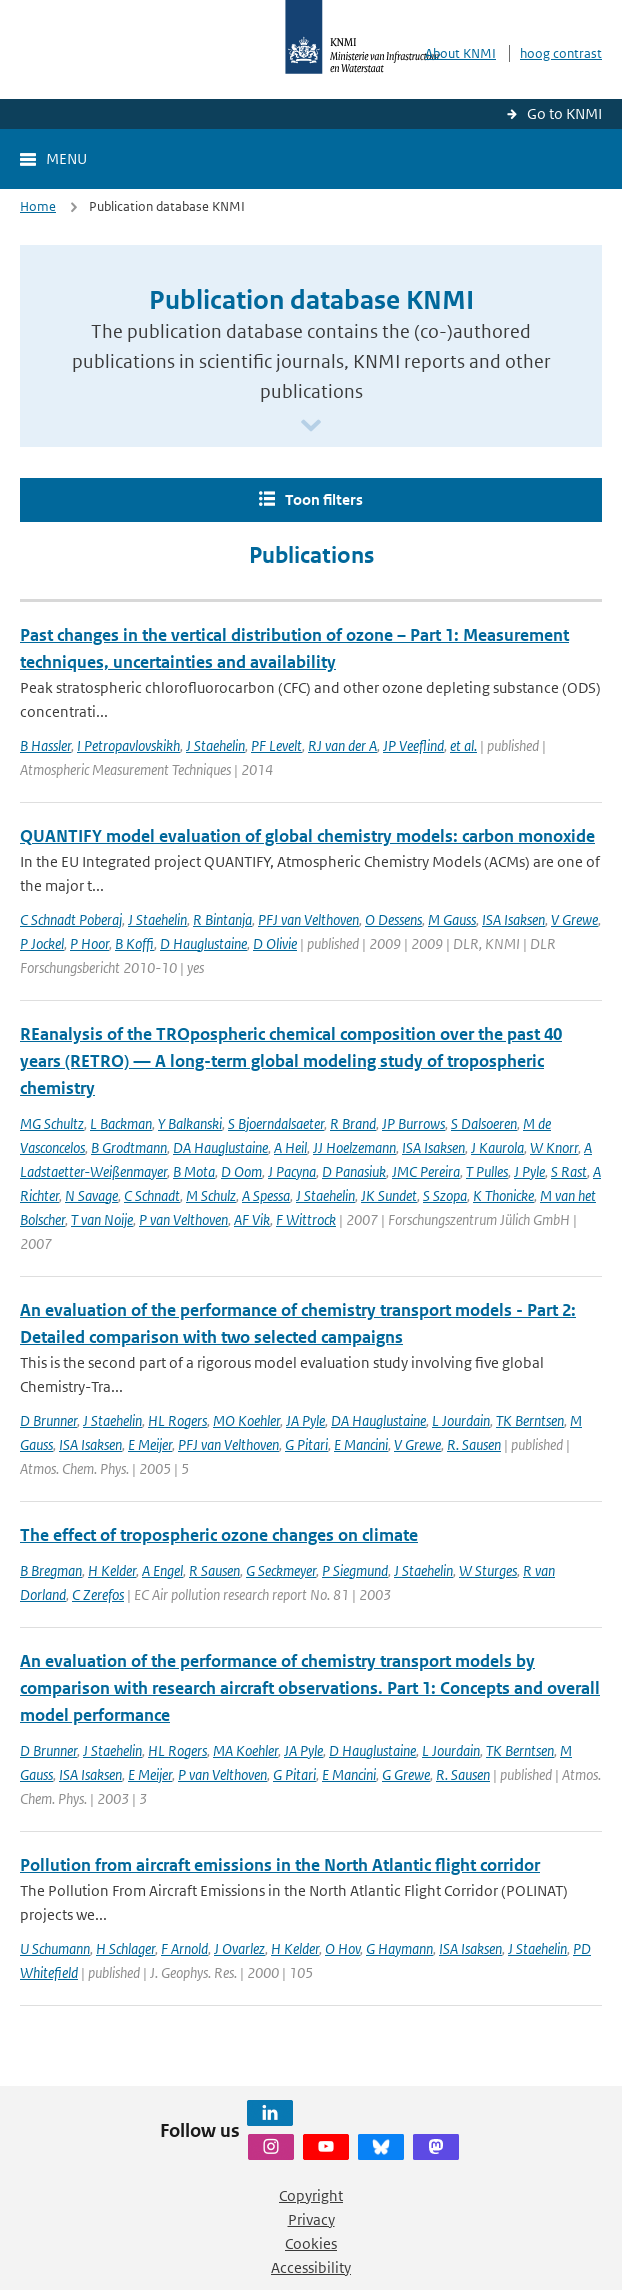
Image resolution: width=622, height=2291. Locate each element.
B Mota (194, 1171)
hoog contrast (561, 53)
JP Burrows (413, 1123)
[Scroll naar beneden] (311, 426)
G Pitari (306, 1444)
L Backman (121, 1123)
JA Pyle (305, 1420)
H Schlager (125, 1948)
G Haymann (399, 1948)
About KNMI (460, 53)
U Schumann (55, 1948)
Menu (66, 158)
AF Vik (252, 1219)
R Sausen (214, 1570)
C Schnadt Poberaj (71, 919)
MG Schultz (52, 1123)
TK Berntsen (530, 1420)
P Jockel (42, 943)
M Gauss (452, 919)
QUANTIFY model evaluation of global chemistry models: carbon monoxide (307, 836)
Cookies (311, 2243)
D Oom (241, 1171)
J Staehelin (215, 745)
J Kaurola (497, 1147)
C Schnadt (152, 1195)
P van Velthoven (183, 1219)
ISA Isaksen (513, 919)
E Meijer (150, 1444)
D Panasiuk (354, 1171)
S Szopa (445, 1195)
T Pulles (487, 1171)
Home (38, 206)
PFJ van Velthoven (308, 919)
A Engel (162, 1570)
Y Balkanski (190, 1123)
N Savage (91, 1195)
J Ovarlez (239, 1948)
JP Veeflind (413, 745)
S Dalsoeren (484, 1123)
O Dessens (393, 919)
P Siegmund (355, 1570)
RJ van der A (342, 745)
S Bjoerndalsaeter (276, 1123)
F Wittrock (306, 1219)
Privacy (311, 2219)
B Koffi (134, 943)
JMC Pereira (426, 1171)
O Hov (342, 1948)
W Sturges (488, 1570)
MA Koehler (245, 1750)
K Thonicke (503, 1195)
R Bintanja (222, 919)
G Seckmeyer (281, 1570)
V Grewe (574, 919)
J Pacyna (292, 1171)
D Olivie (275, 943)
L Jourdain (461, 1420)
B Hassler (45, 745)
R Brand (353, 1123)
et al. (463, 745)
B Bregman (51, 1570)
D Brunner (48, 1420)
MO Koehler (246, 1420)
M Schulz (211, 1195)
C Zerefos (98, 1594)
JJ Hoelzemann (354, 1147)
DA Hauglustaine (220, 1147)
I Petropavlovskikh (128, 745)
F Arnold (184, 1948)
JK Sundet (389, 1195)
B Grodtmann (129, 1147)
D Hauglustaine (203, 943)
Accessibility (311, 2267)
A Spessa (266, 1195)
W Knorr (554, 1147)
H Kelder (112, 1570)
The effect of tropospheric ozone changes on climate (219, 1535)
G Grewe (406, 1774)
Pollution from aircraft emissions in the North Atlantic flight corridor (280, 1865)
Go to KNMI (564, 113)
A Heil (290, 1147)
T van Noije (102, 1219)
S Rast (569, 1171)
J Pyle (529, 1171)
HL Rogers (177, 1420)
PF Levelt (276, 745)
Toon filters (324, 499)
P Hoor (89, 943)
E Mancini (361, 1444)
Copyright (311, 2195)
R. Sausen (474, 1444)
